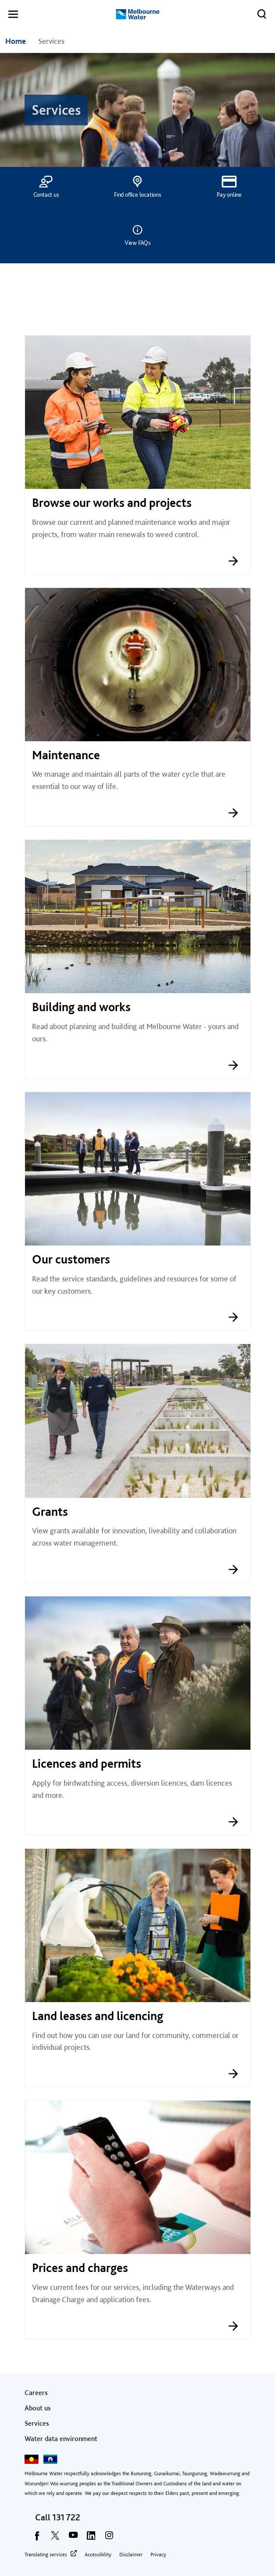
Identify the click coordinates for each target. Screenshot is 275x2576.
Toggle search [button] (259, 12)
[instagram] (109, 2538)
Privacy (158, 2554)
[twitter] (55, 2538)
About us (38, 2408)
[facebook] (37, 2538)
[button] (13, 15)
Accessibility (98, 2554)
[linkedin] (91, 2538)
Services (37, 2423)
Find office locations (137, 194)
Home (15, 41)
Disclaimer (131, 2554)
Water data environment (61, 2438)
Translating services (46, 2554)
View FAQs (137, 242)
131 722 (66, 2517)
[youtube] (73, 2538)
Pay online (229, 194)
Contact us (46, 194)
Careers (36, 2392)
